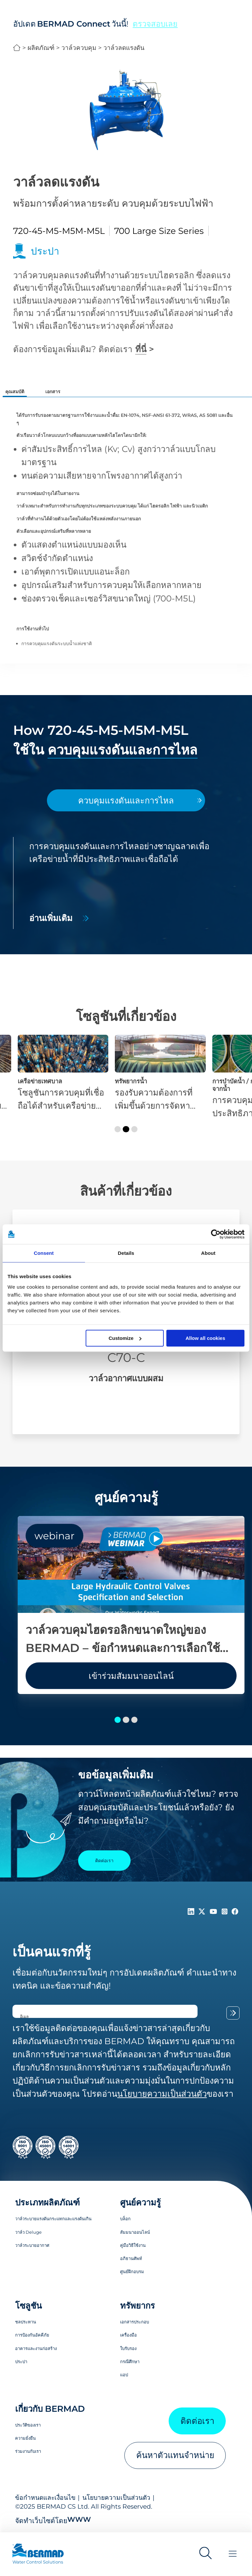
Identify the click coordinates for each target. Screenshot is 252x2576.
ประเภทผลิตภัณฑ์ (47, 2202)
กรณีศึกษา (129, 2361)
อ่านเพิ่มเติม (51, 918)
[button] (118, 1129)
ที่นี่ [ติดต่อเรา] (140, 349)
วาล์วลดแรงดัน (123, 48)
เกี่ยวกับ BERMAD (50, 2409)
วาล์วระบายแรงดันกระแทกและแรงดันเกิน (53, 2218)
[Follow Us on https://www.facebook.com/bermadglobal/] (235, 1912)
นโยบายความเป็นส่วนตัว (116, 2497)
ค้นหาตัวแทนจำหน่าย (175, 2455)
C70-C (126, 1357)
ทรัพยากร (137, 2305)
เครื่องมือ (128, 2335)
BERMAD (17, 47)
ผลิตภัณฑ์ (41, 48)
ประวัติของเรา (28, 2425)
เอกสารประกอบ (134, 2321)
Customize (125, 1338)
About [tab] (208, 1253)
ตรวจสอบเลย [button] (155, 24)
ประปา (21, 2361)
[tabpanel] (126, 883)
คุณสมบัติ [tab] (14, 392)
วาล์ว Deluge (28, 2232)
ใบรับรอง (128, 2348)
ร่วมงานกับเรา (28, 2451)
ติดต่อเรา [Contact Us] (104, 1861)
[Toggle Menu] (233, 2554)
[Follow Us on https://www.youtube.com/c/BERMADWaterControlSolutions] (215, 1912)
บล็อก (125, 2218)
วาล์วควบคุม (78, 48)
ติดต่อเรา (197, 2421)
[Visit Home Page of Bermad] (43, 2557)
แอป (124, 2374)
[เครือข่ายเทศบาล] (63, 1073)
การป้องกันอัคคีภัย (32, 2335)
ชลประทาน (25, 2321)
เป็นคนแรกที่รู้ (51, 1951)
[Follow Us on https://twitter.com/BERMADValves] (203, 1912)
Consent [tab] (44, 1253)
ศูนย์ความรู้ (140, 2202)
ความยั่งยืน (25, 2438)
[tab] (126, 800)
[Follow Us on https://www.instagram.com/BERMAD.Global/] (225, 1912)
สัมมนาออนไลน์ (135, 2232)
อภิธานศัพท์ (131, 2258)
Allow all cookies (205, 1338)
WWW (79, 2519)
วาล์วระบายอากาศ (32, 2245)
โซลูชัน (28, 2305)
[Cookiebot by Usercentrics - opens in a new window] (215, 1234)
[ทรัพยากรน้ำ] (160, 1073)
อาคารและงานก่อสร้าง (36, 2348)
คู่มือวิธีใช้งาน (133, 2245)
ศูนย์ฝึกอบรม (132, 2271)
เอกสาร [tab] (52, 392)
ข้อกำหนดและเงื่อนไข (45, 2497)
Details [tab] (126, 1253)
